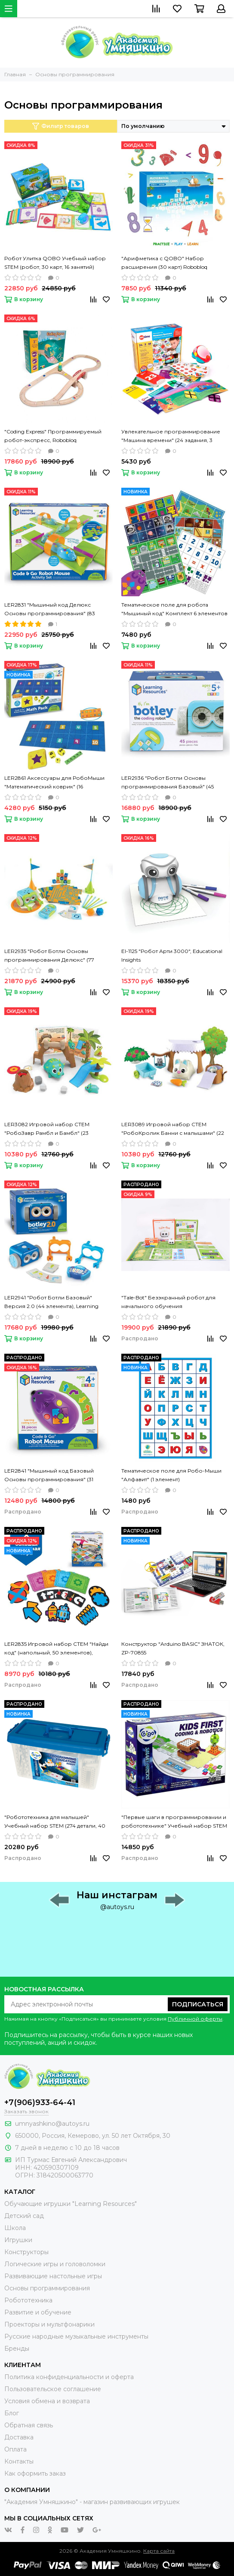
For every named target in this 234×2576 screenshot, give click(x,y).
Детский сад (24, 2216)
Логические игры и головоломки (54, 2264)
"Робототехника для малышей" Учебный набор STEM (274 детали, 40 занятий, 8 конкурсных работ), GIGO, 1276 (54, 1822)
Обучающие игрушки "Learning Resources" (70, 2204)
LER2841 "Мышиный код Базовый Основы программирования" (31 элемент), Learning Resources (49, 1475)
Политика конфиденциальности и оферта (69, 2377)
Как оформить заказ (35, 2473)
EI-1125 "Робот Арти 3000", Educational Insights (171, 955)
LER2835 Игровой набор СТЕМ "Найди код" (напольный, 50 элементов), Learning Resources (56, 1649)
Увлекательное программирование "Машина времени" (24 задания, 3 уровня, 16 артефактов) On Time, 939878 (175, 436)
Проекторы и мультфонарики (49, 2324)
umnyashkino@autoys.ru (52, 2123)
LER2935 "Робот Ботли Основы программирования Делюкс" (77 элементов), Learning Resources (49, 956)
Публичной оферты (195, 2018)
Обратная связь (28, 2425)
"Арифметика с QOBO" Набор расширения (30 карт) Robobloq (164, 262)
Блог (11, 2413)
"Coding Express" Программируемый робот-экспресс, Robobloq (53, 435)
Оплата (15, 2449)
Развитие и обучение (37, 2312)
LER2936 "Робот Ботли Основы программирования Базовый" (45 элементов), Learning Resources (167, 783)
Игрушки (18, 2240)
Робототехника (28, 2300)
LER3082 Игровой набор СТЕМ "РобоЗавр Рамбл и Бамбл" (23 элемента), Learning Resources (46, 1129)
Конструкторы (26, 2252)
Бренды (16, 2348)
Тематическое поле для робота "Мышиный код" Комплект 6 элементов (174, 609)
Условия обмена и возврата (47, 2401)
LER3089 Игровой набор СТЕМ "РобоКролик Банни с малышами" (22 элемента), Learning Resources (172, 1129)
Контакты (19, 2461)
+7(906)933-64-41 (39, 2102)
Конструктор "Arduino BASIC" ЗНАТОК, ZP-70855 (173, 1648)
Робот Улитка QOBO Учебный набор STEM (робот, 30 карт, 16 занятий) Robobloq (55, 263)
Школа (15, 2228)
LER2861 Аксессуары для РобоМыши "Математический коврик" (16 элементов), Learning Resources (54, 783)
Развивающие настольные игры (53, 2276)
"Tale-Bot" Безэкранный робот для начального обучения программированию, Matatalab (168, 1302)
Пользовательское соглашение (52, 2389)
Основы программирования (47, 2288)
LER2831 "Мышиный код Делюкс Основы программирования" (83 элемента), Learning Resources (49, 609)
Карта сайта (159, 2551)
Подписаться (197, 2004)
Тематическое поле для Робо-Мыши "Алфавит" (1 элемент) (171, 1475)
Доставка (19, 2437)
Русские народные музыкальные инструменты (76, 2336)
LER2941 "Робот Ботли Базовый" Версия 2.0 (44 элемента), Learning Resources (51, 1302)
